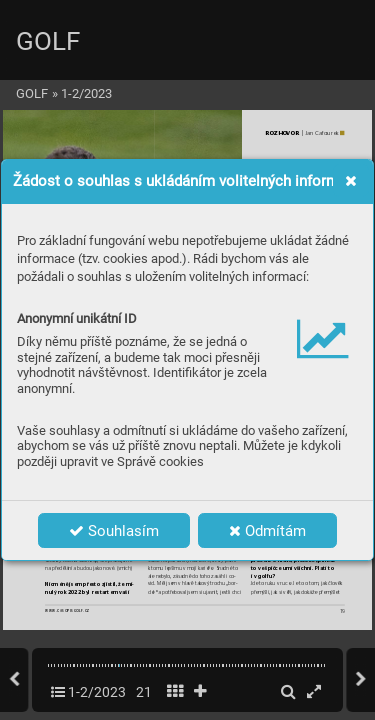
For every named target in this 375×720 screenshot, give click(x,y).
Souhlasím (114, 531)
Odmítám (267, 531)
